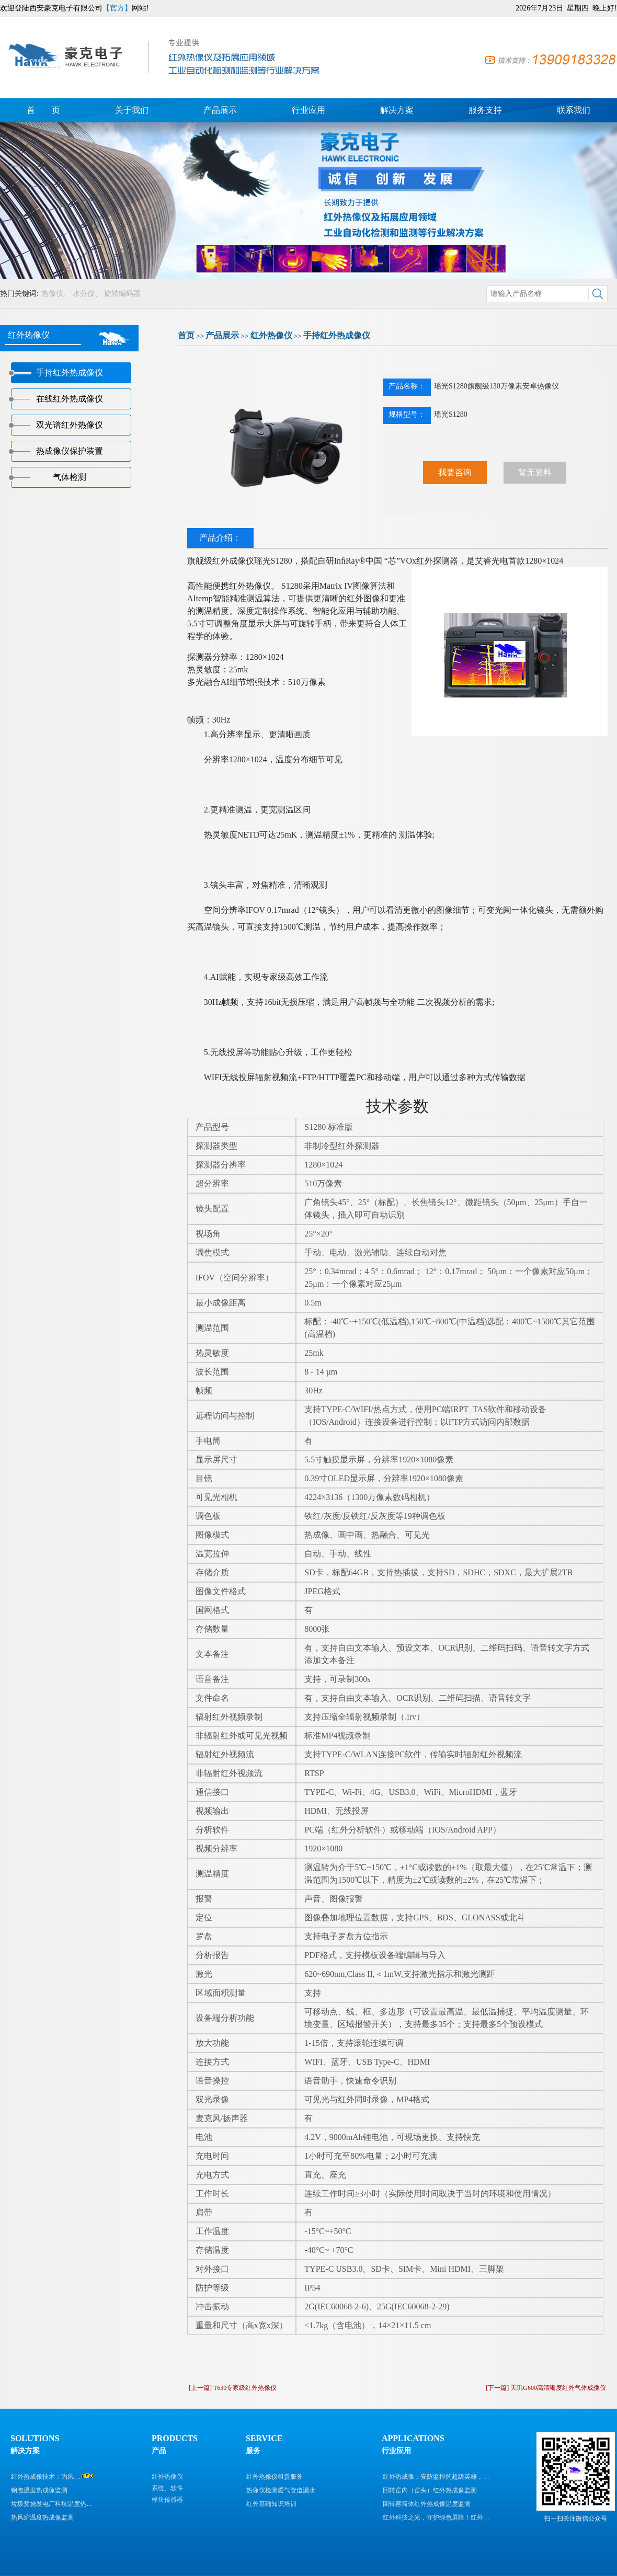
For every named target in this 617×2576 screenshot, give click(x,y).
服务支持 (485, 110)
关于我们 (131, 110)
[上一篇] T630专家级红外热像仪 (233, 2387)
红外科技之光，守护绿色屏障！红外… (436, 2517)
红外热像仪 (271, 335)
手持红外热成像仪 (336, 335)
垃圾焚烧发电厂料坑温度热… (52, 2504)
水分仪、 (87, 293)
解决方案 (397, 110)
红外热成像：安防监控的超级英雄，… (436, 2476)
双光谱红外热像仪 (69, 424)
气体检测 (69, 477)
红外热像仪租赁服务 (274, 2476)
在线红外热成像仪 (69, 398)
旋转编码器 (122, 293)
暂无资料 (535, 472)
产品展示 (220, 110)
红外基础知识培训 (271, 2504)
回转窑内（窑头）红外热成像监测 (430, 2490)
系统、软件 (167, 2488)
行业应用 (308, 110)
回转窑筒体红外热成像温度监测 (427, 2504)
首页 (186, 335)
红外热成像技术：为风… (45, 2476)
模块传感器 (167, 2499)
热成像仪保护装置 (69, 450)
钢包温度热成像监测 (39, 2490)
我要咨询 (455, 472)
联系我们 (573, 110)
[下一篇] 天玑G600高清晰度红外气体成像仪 (546, 2387)
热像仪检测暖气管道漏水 (280, 2490)
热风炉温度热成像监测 (42, 2517)
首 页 (43, 110)
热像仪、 (56, 293)
